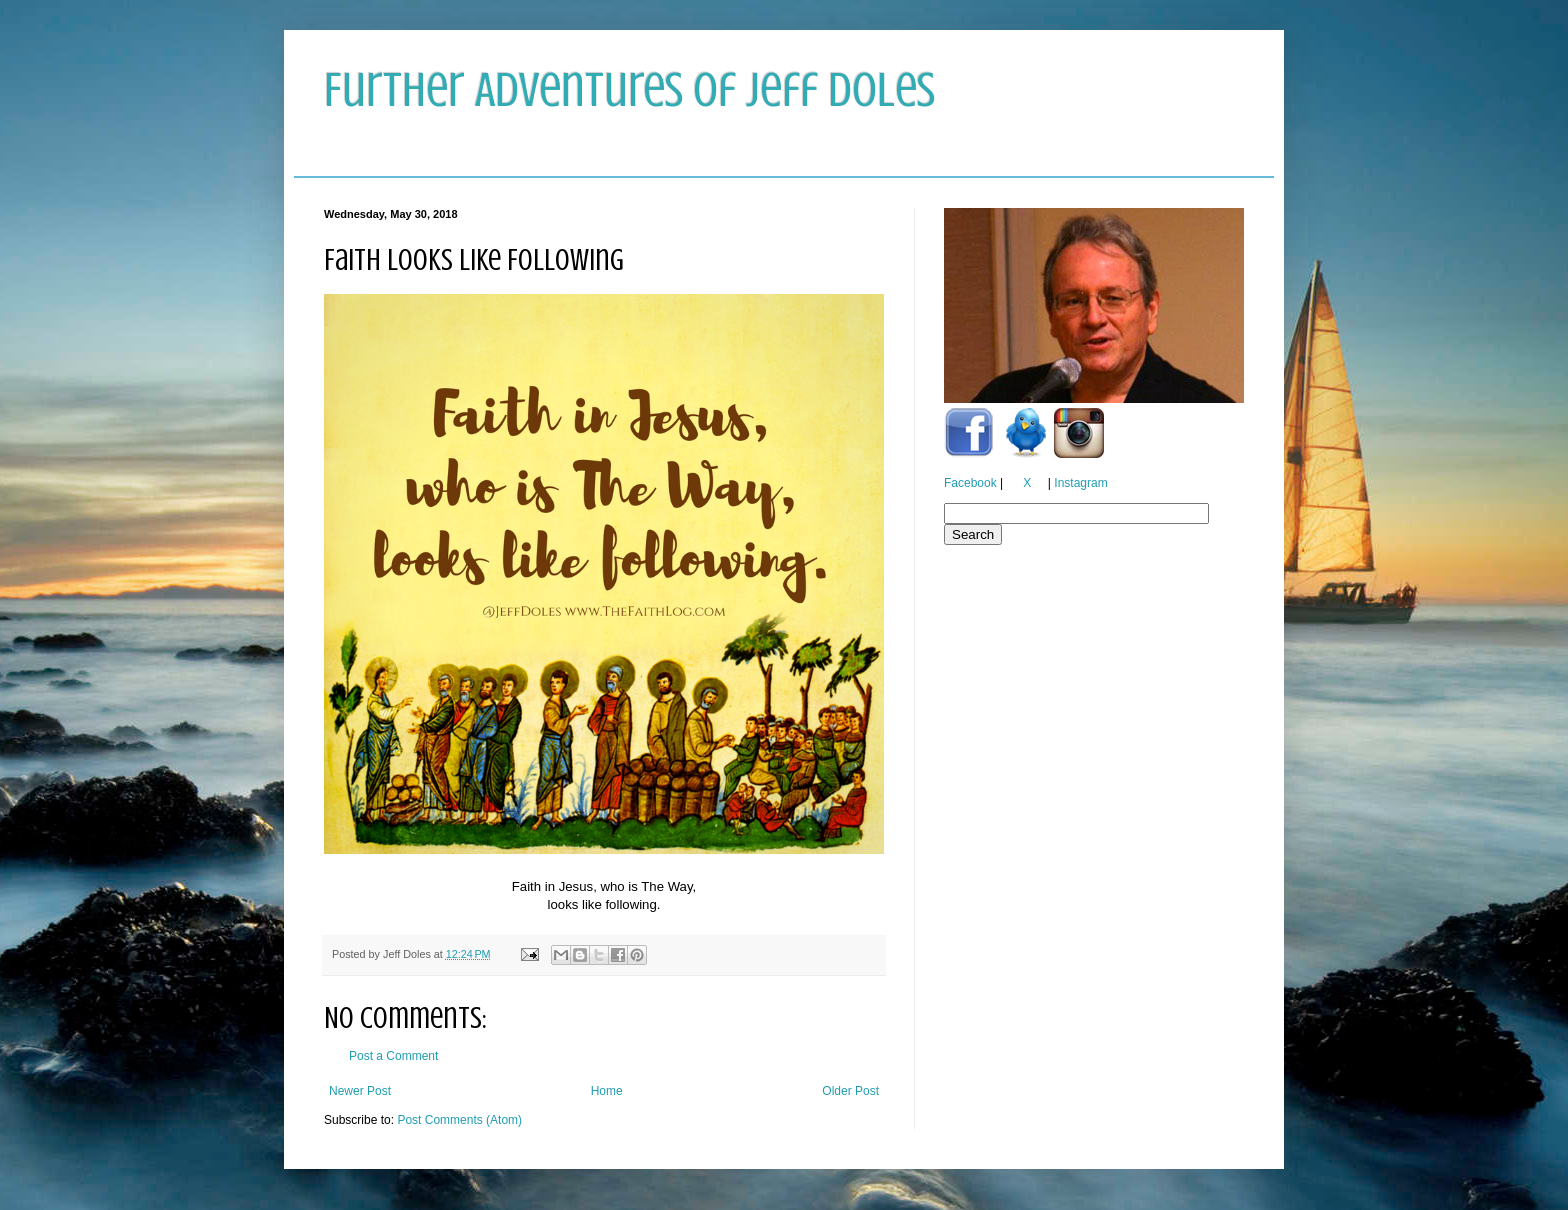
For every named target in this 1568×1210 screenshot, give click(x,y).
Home (607, 1091)
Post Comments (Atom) (459, 1120)
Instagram (1080, 483)
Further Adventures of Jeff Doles (629, 90)
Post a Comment (393, 1056)
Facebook (970, 483)
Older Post (850, 1091)
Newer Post (360, 1091)
